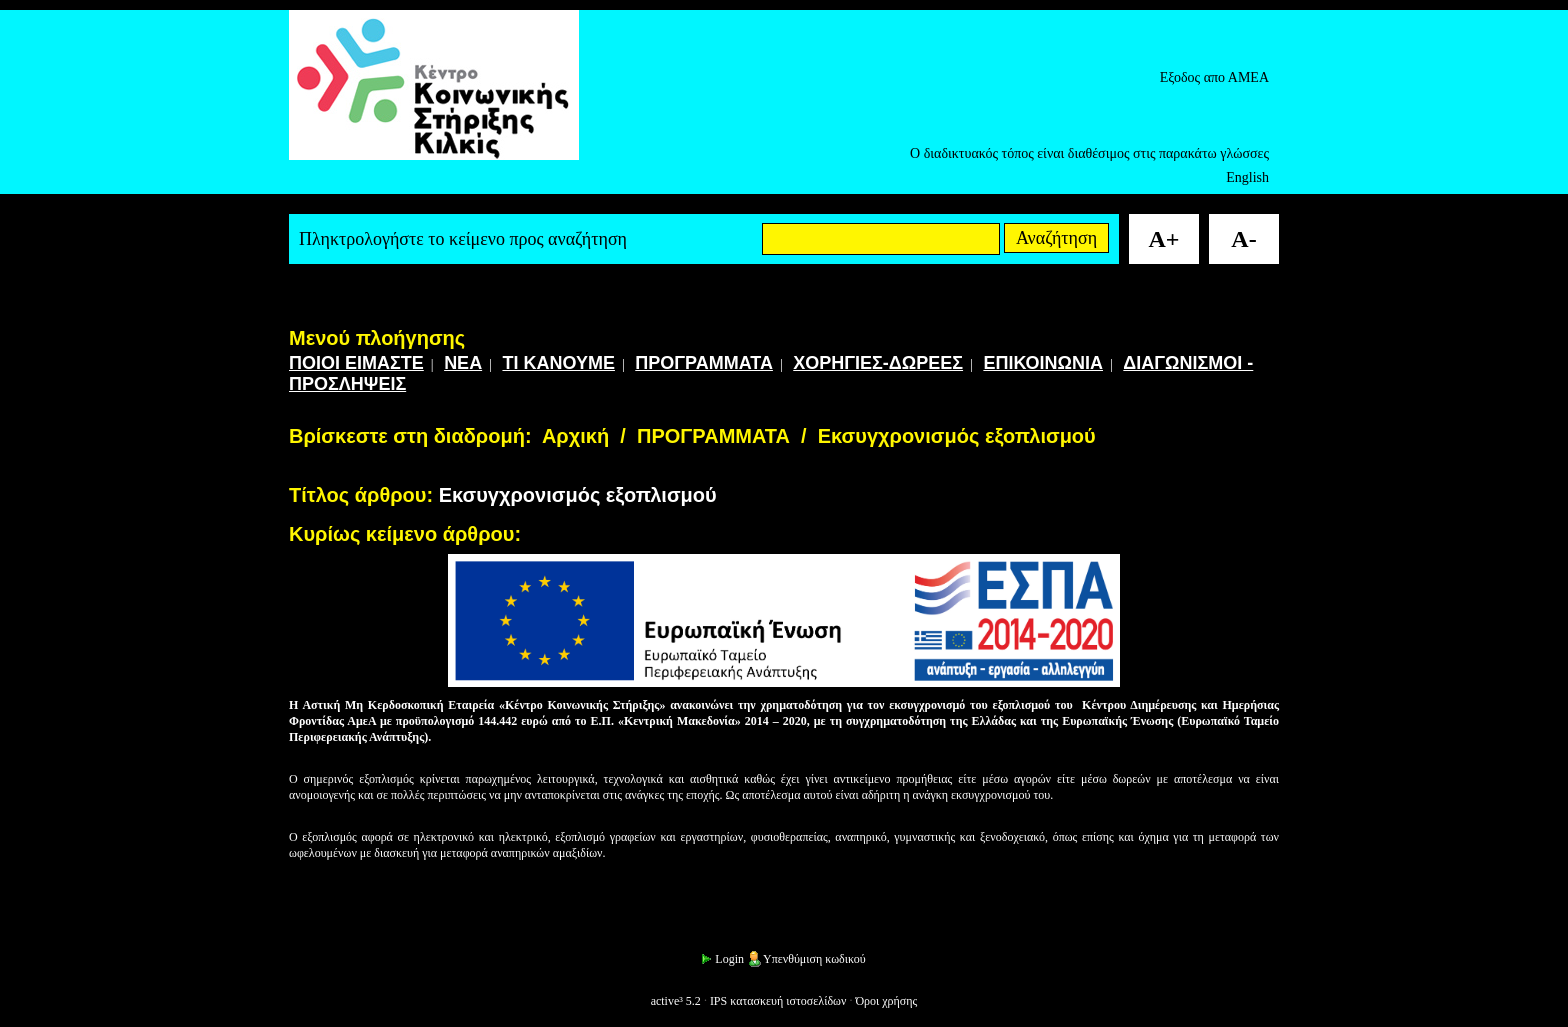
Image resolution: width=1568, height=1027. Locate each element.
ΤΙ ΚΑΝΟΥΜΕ (558, 363)
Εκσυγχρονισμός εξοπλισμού (957, 436)
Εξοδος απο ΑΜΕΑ (1214, 77)
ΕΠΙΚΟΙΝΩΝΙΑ (1043, 363)
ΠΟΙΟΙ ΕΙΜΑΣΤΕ (356, 363)
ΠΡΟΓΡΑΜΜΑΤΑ (704, 363)
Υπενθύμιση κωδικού (806, 959)
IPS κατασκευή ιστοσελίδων (778, 1001)
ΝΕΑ (463, 363)
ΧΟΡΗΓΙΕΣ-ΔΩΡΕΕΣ (878, 363)
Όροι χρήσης (886, 1001)
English (1247, 177)
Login (721, 959)
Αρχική (575, 436)
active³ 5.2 (676, 1001)
